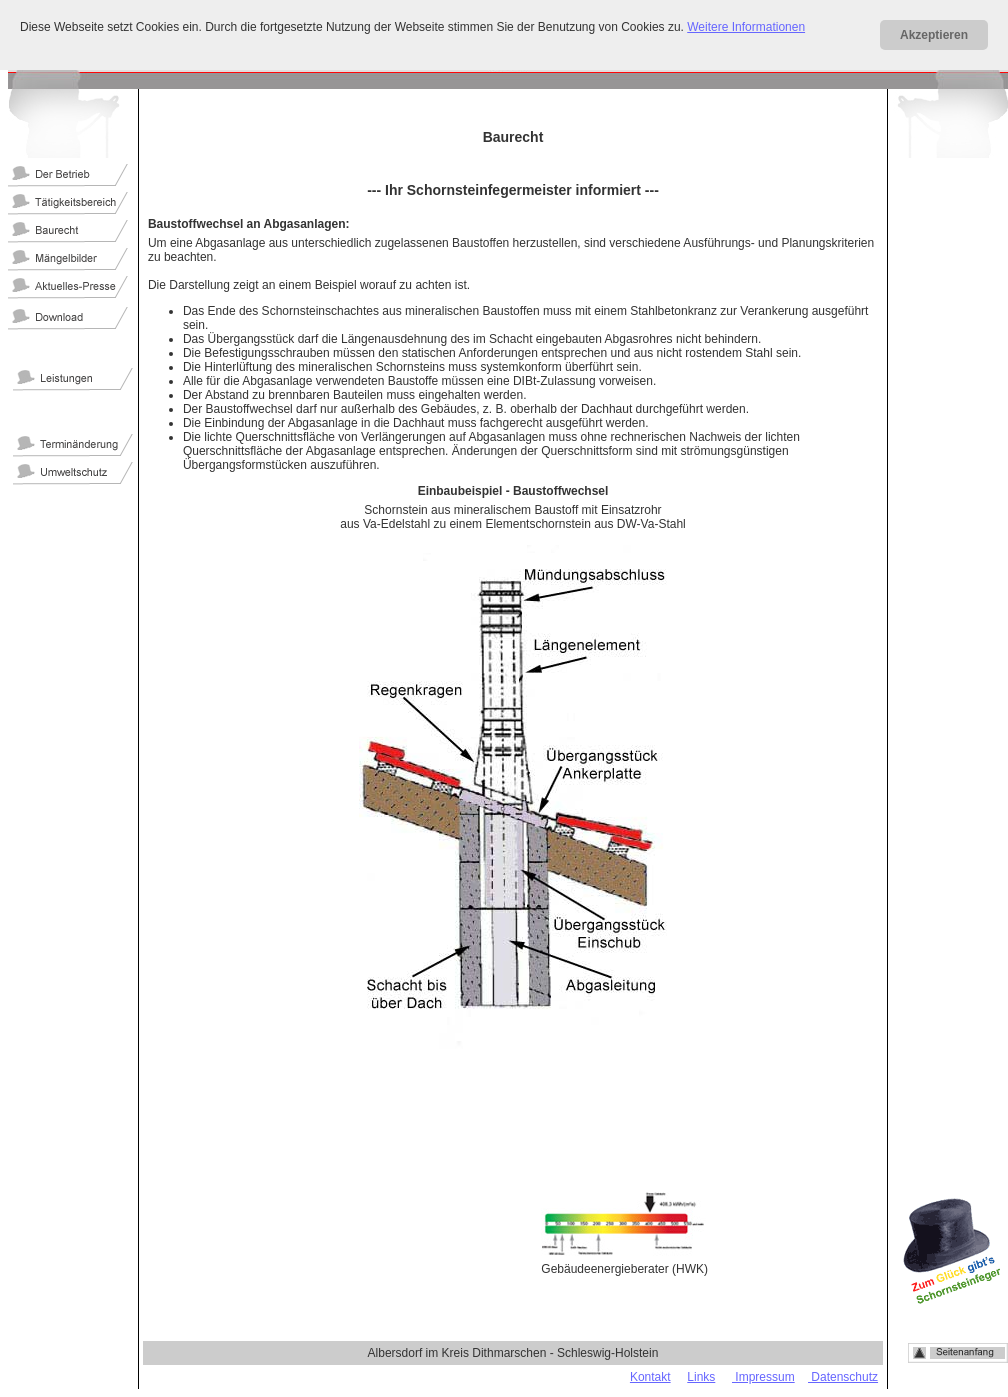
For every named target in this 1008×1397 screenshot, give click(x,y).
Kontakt (650, 1377)
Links (701, 1377)
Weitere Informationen (746, 27)
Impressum (763, 1377)
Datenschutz (843, 1377)
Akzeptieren (934, 35)
